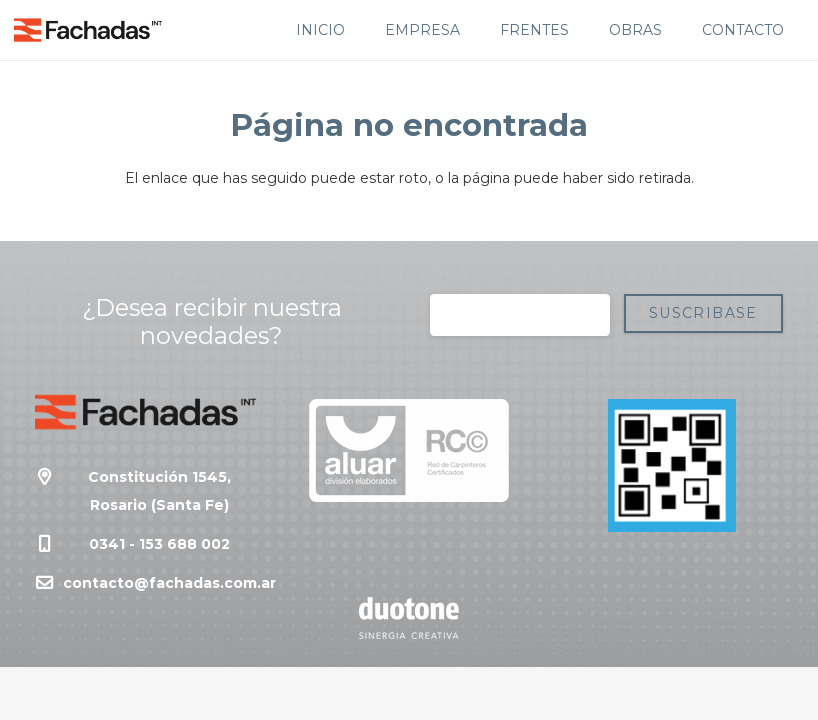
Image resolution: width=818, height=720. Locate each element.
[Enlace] (88, 30)
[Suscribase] (703, 313)
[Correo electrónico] (520, 315)
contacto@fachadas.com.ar (169, 583)
